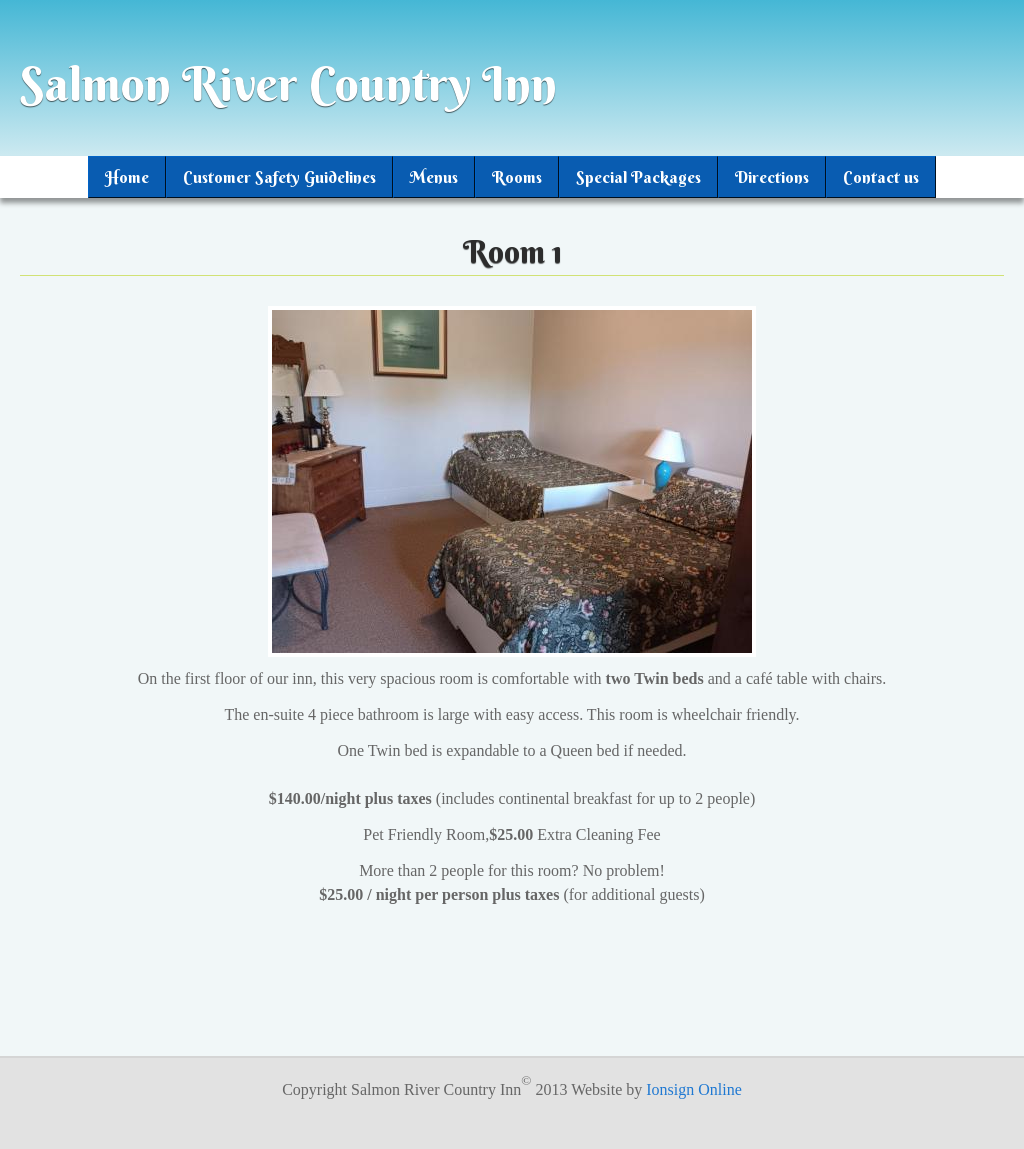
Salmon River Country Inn (288, 84)
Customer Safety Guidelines (279, 177)
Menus (434, 177)
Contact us (881, 177)
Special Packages (638, 177)
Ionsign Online (694, 1089)
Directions (772, 177)
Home (127, 177)
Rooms (517, 177)
